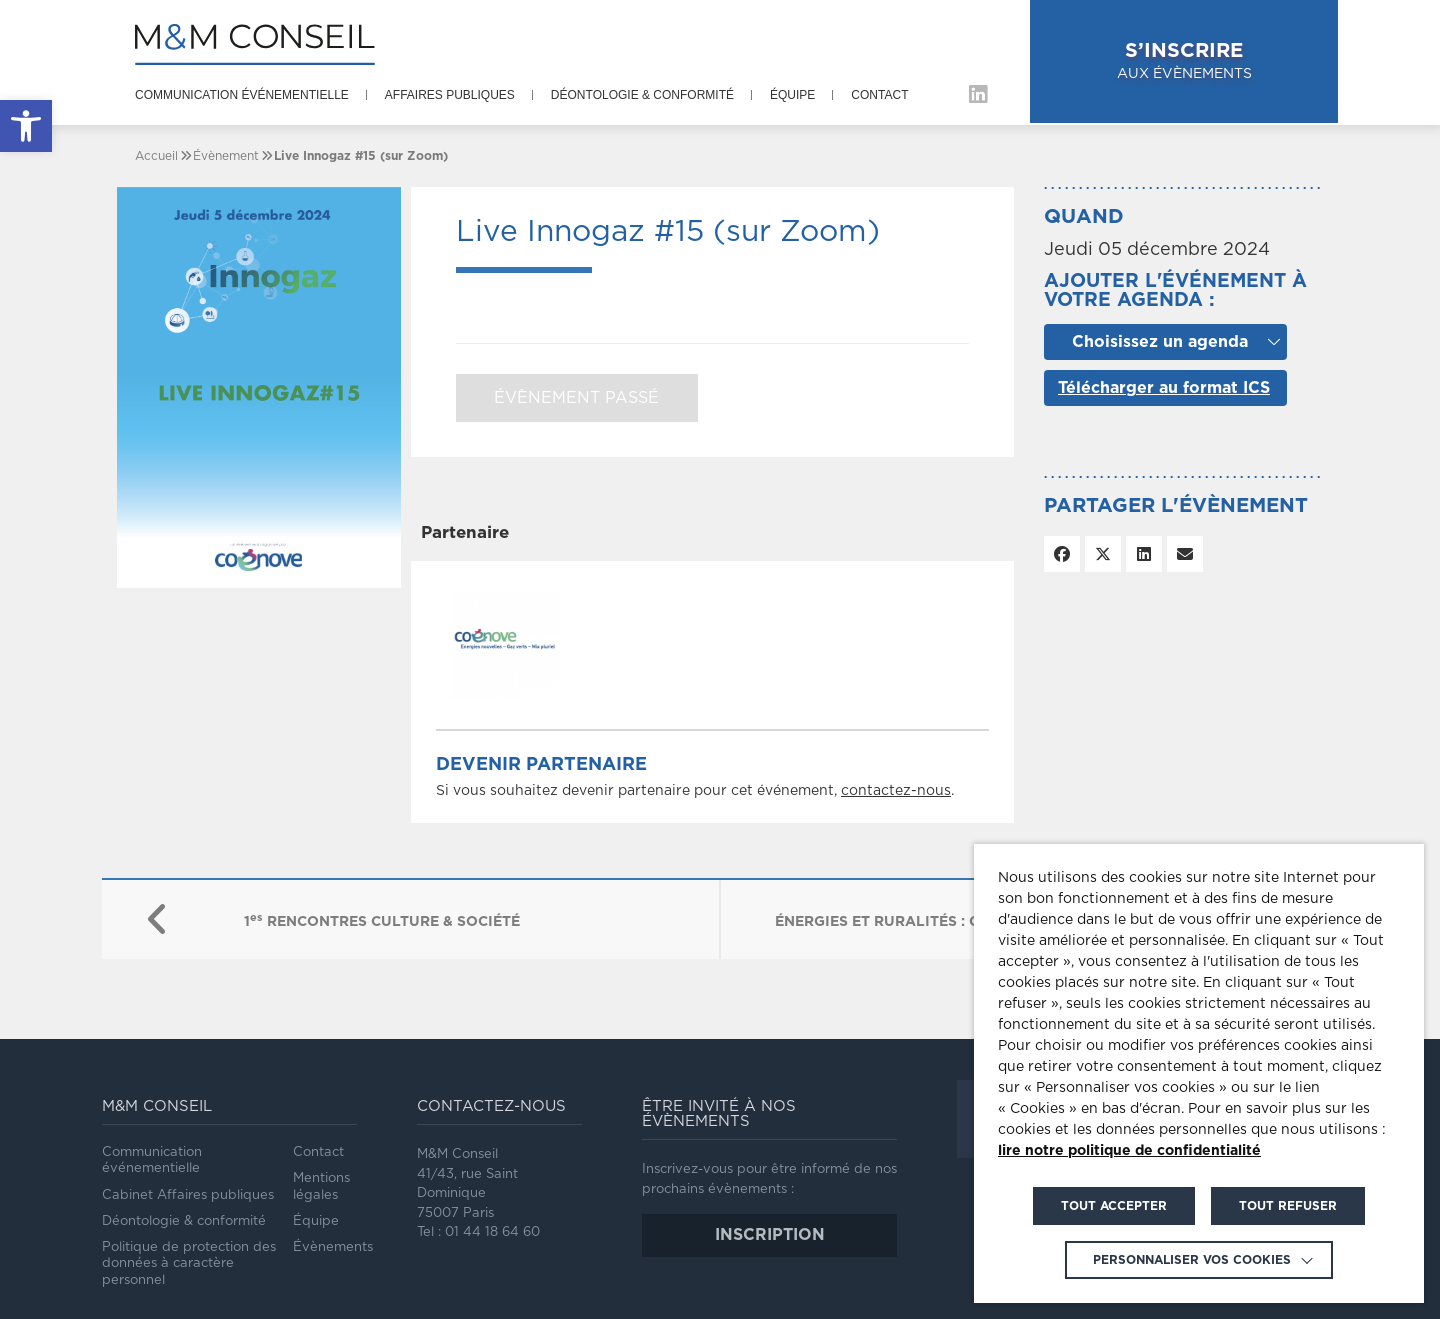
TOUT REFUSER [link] (1288, 1206)
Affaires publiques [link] (450, 95)
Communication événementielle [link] (242, 95)
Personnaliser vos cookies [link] (1192, 1260)
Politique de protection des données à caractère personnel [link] (189, 1264)
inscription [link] (770, 1235)
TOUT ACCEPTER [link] (1114, 1206)
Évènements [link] (333, 1247)
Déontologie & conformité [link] (642, 95)
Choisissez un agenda (1160, 342)
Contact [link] (879, 95)
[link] (26, 126)
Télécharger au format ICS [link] (1164, 388)
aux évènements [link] (1235, 60)
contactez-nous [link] (896, 791)
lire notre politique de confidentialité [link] (1129, 1151)
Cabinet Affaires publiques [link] (188, 1195)
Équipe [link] (792, 95)
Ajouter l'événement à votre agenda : (1175, 291)
